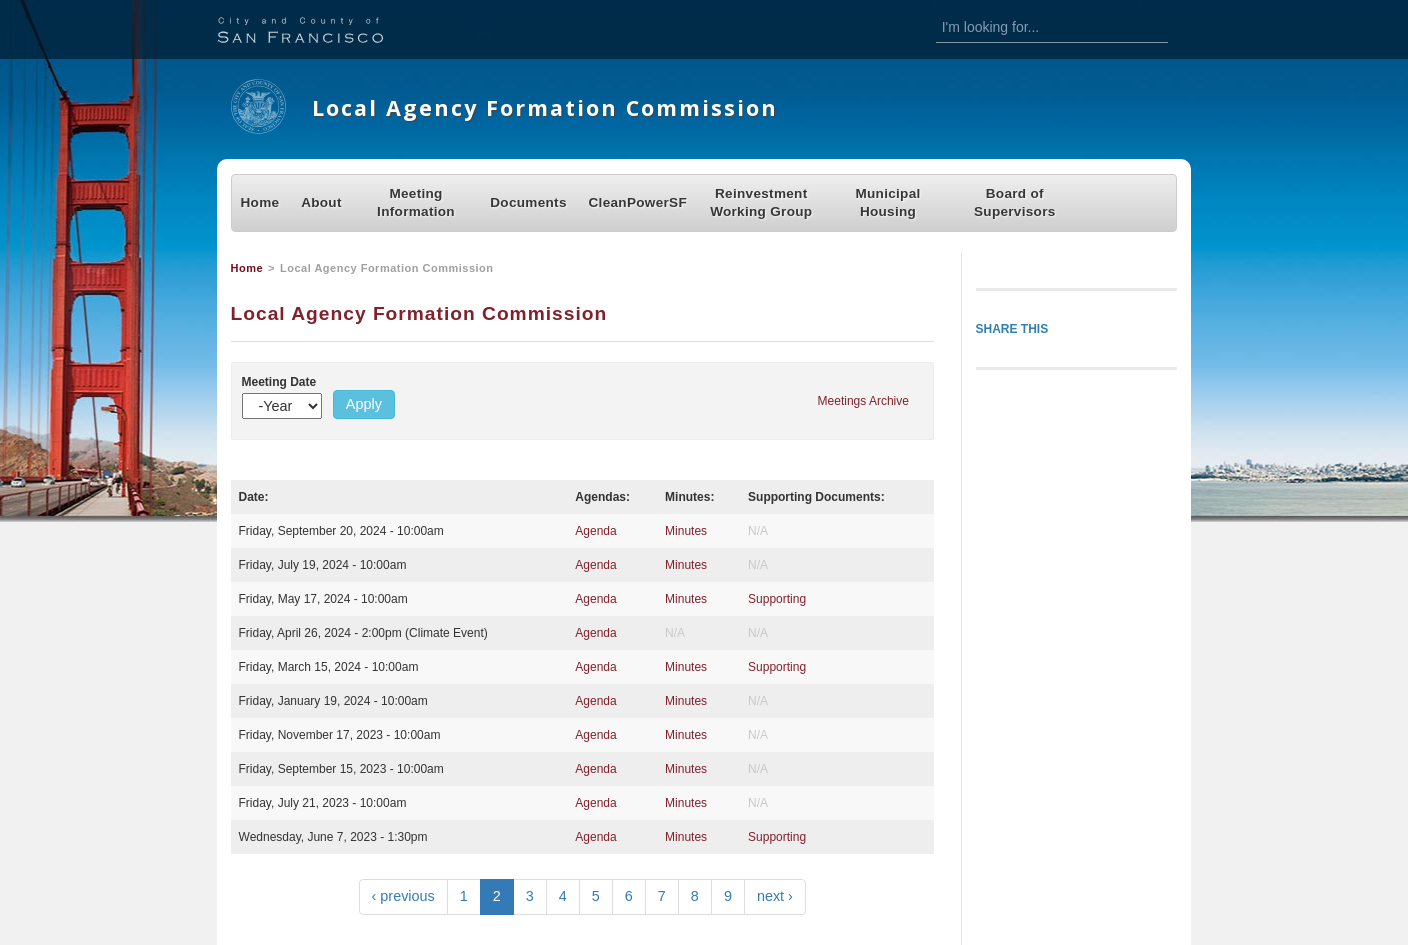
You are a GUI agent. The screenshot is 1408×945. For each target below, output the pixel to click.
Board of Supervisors (1015, 202)
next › (775, 896)
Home (260, 202)
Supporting (777, 599)
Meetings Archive (863, 401)
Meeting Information (416, 202)
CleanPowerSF (638, 202)
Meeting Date (279, 382)
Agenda (595, 531)
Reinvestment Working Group (761, 202)
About (321, 202)
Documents (528, 202)
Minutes (686, 531)
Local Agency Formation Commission (545, 107)
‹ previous (403, 896)
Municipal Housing (887, 202)
